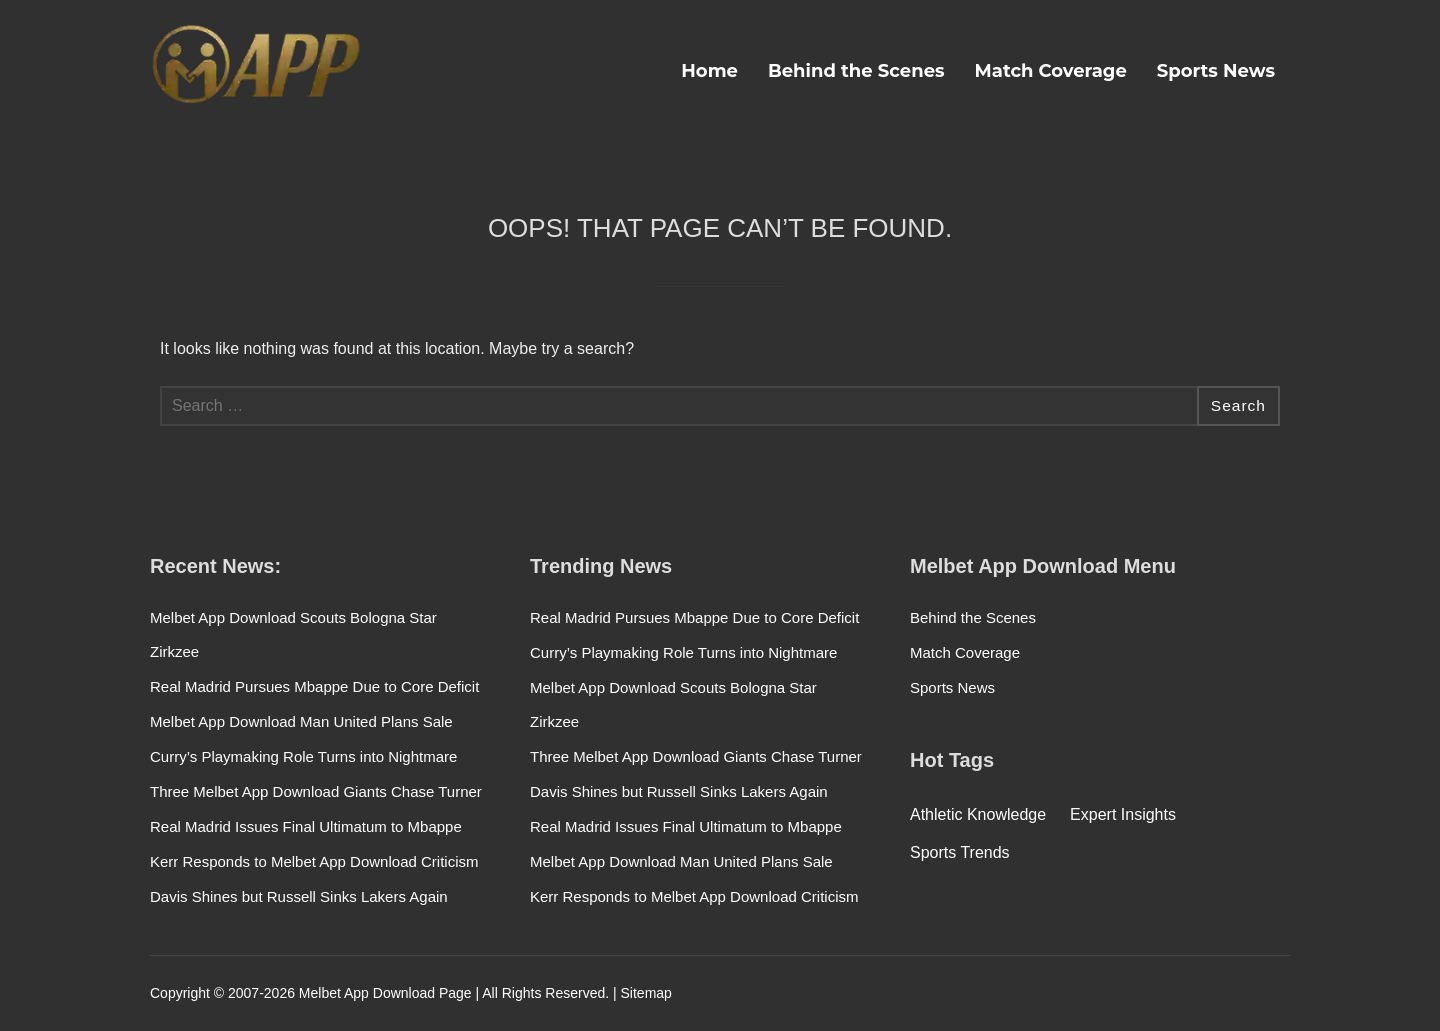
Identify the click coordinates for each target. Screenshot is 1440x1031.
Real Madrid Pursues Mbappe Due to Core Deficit (314, 686)
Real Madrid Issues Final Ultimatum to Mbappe (306, 826)
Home (709, 71)
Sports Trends (960, 852)
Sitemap (646, 993)
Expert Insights (1123, 814)
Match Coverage (1051, 71)
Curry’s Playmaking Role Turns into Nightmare (303, 756)
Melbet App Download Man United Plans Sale (301, 721)
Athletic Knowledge (978, 814)
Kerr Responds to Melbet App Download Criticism (314, 861)
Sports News (1216, 71)
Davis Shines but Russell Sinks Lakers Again (299, 896)
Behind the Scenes (856, 71)
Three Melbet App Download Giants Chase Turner (316, 791)
